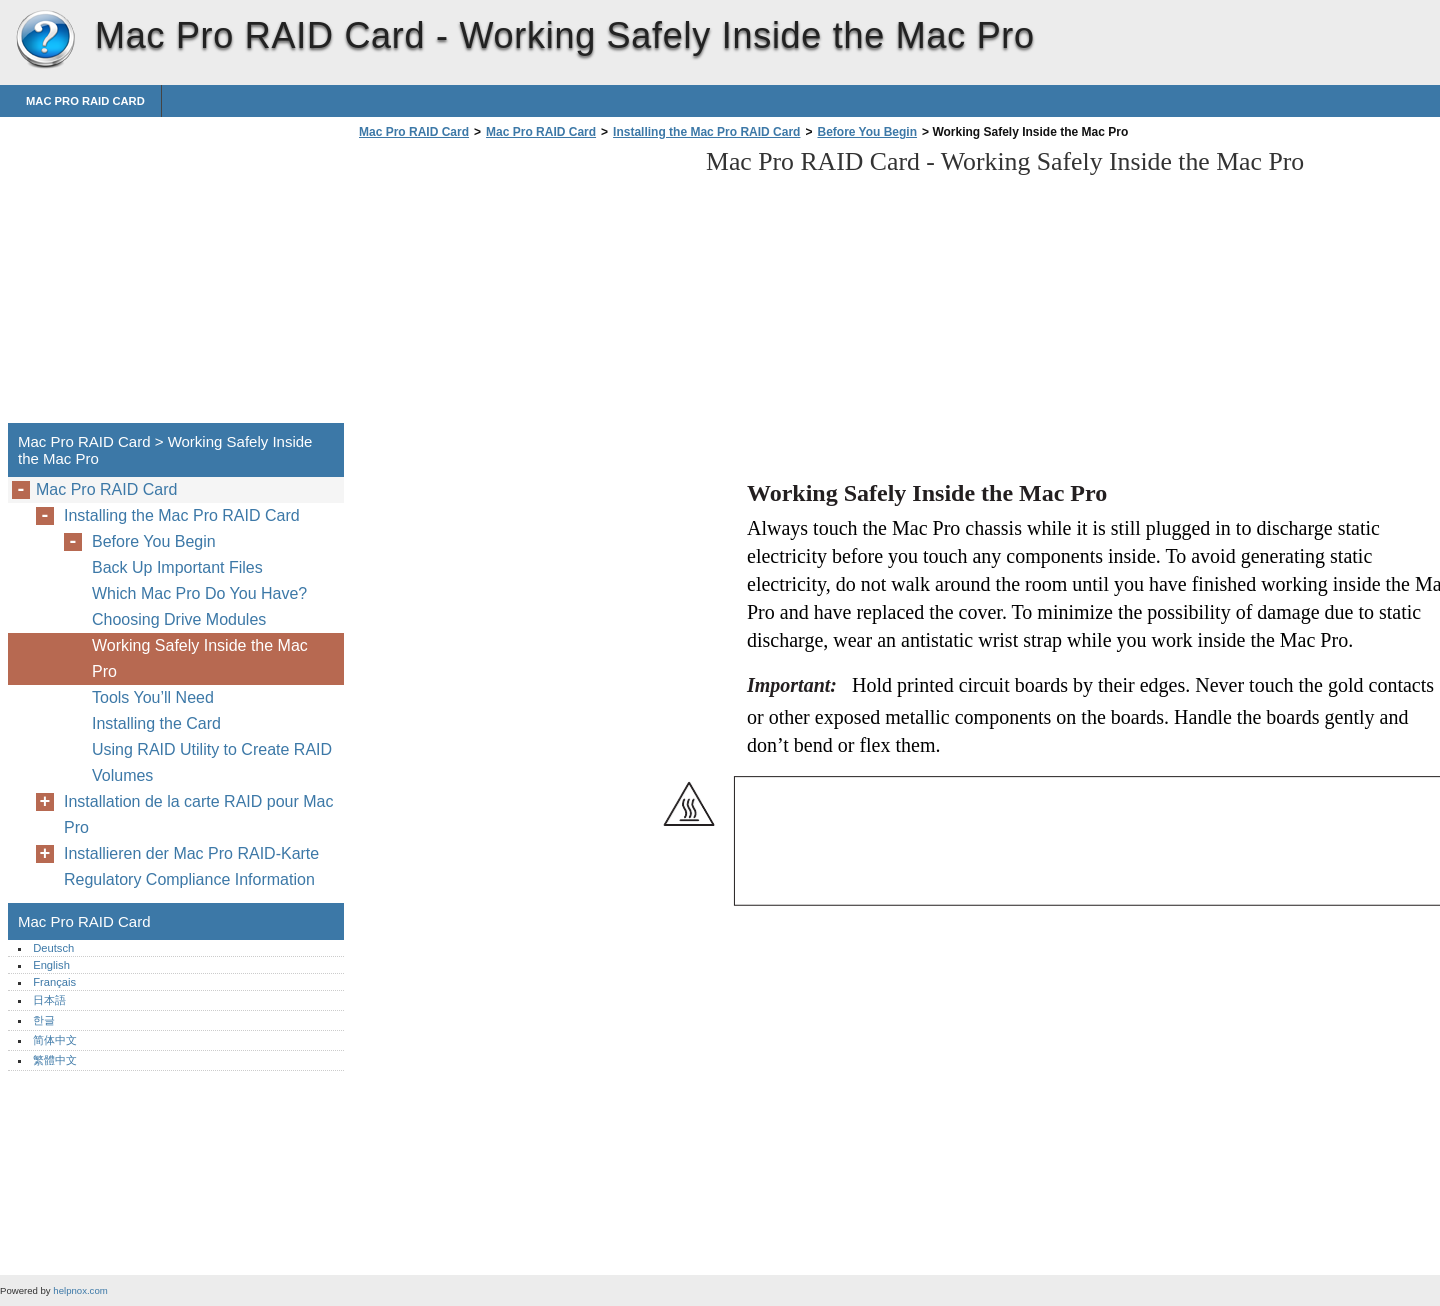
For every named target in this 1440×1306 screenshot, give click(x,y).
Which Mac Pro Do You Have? (199, 593)
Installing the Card (156, 723)
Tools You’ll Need (153, 697)
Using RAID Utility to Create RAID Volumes (212, 762)
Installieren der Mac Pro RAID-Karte (191, 853)
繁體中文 (55, 1060)
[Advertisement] (522, 287)
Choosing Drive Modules (179, 619)
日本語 (49, 1000)
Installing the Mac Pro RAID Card (706, 132)
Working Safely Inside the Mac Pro (200, 658)
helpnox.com (80, 1290)
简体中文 (55, 1040)
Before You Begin (867, 132)
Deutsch (53, 948)
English (51, 965)
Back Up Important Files (177, 567)
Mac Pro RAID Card (45, 40)
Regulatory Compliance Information (189, 879)
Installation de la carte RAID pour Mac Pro (198, 814)
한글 (44, 1020)
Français (54, 982)
